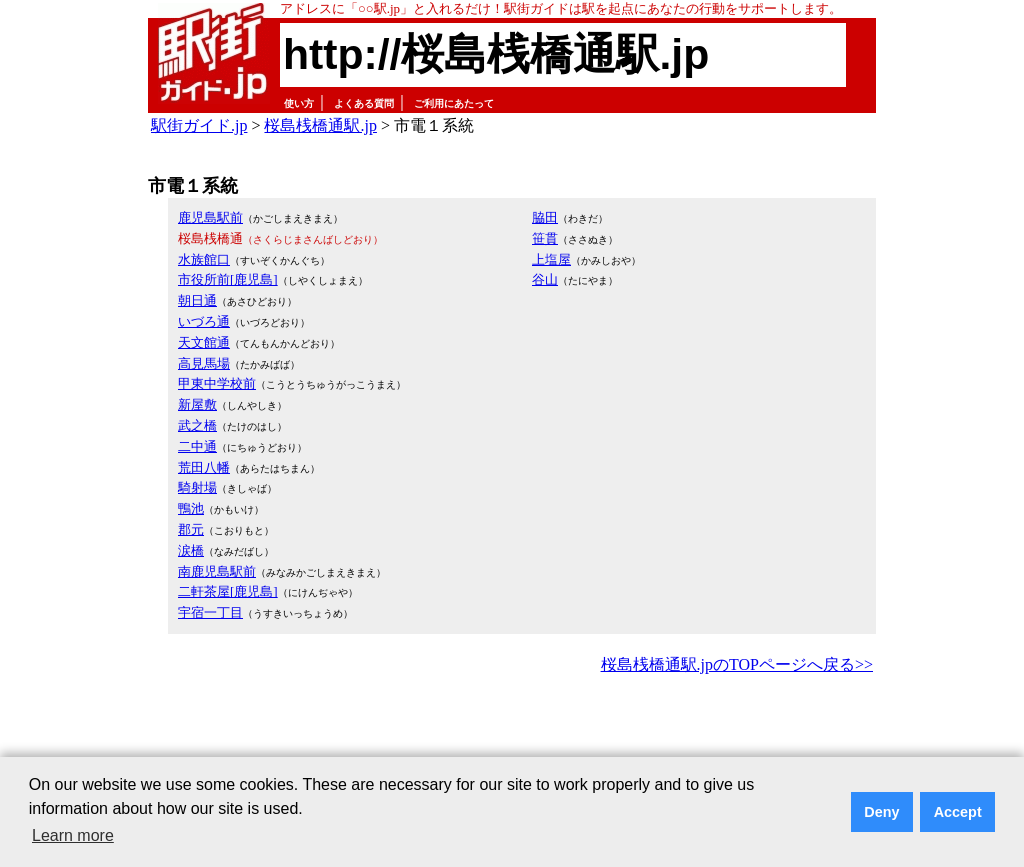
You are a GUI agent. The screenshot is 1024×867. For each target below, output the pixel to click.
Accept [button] (958, 812)
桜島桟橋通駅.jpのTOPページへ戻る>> (737, 664)
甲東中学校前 (217, 383)
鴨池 (191, 508)
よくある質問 (364, 103)
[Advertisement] (512, 734)
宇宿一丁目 (210, 612)
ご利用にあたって (454, 103)
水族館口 (204, 259)
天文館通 (204, 342)
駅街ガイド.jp (199, 125)
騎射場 (197, 487)
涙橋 (191, 550)
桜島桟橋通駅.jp (320, 125)
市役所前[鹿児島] (228, 279)
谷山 (545, 279)
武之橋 (197, 425)
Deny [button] (881, 812)
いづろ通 (204, 321)
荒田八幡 (204, 467)
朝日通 (197, 300)
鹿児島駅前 (210, 217)
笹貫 (545, 238)
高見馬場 (204, 363)
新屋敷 (197, 404)
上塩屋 (551, 259)
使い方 (299, 103)
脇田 (545, 217)
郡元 (191, 529)
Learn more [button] (73, 835)
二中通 (197, 446)
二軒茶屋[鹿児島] (228, 591)
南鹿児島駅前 (217, 571)
